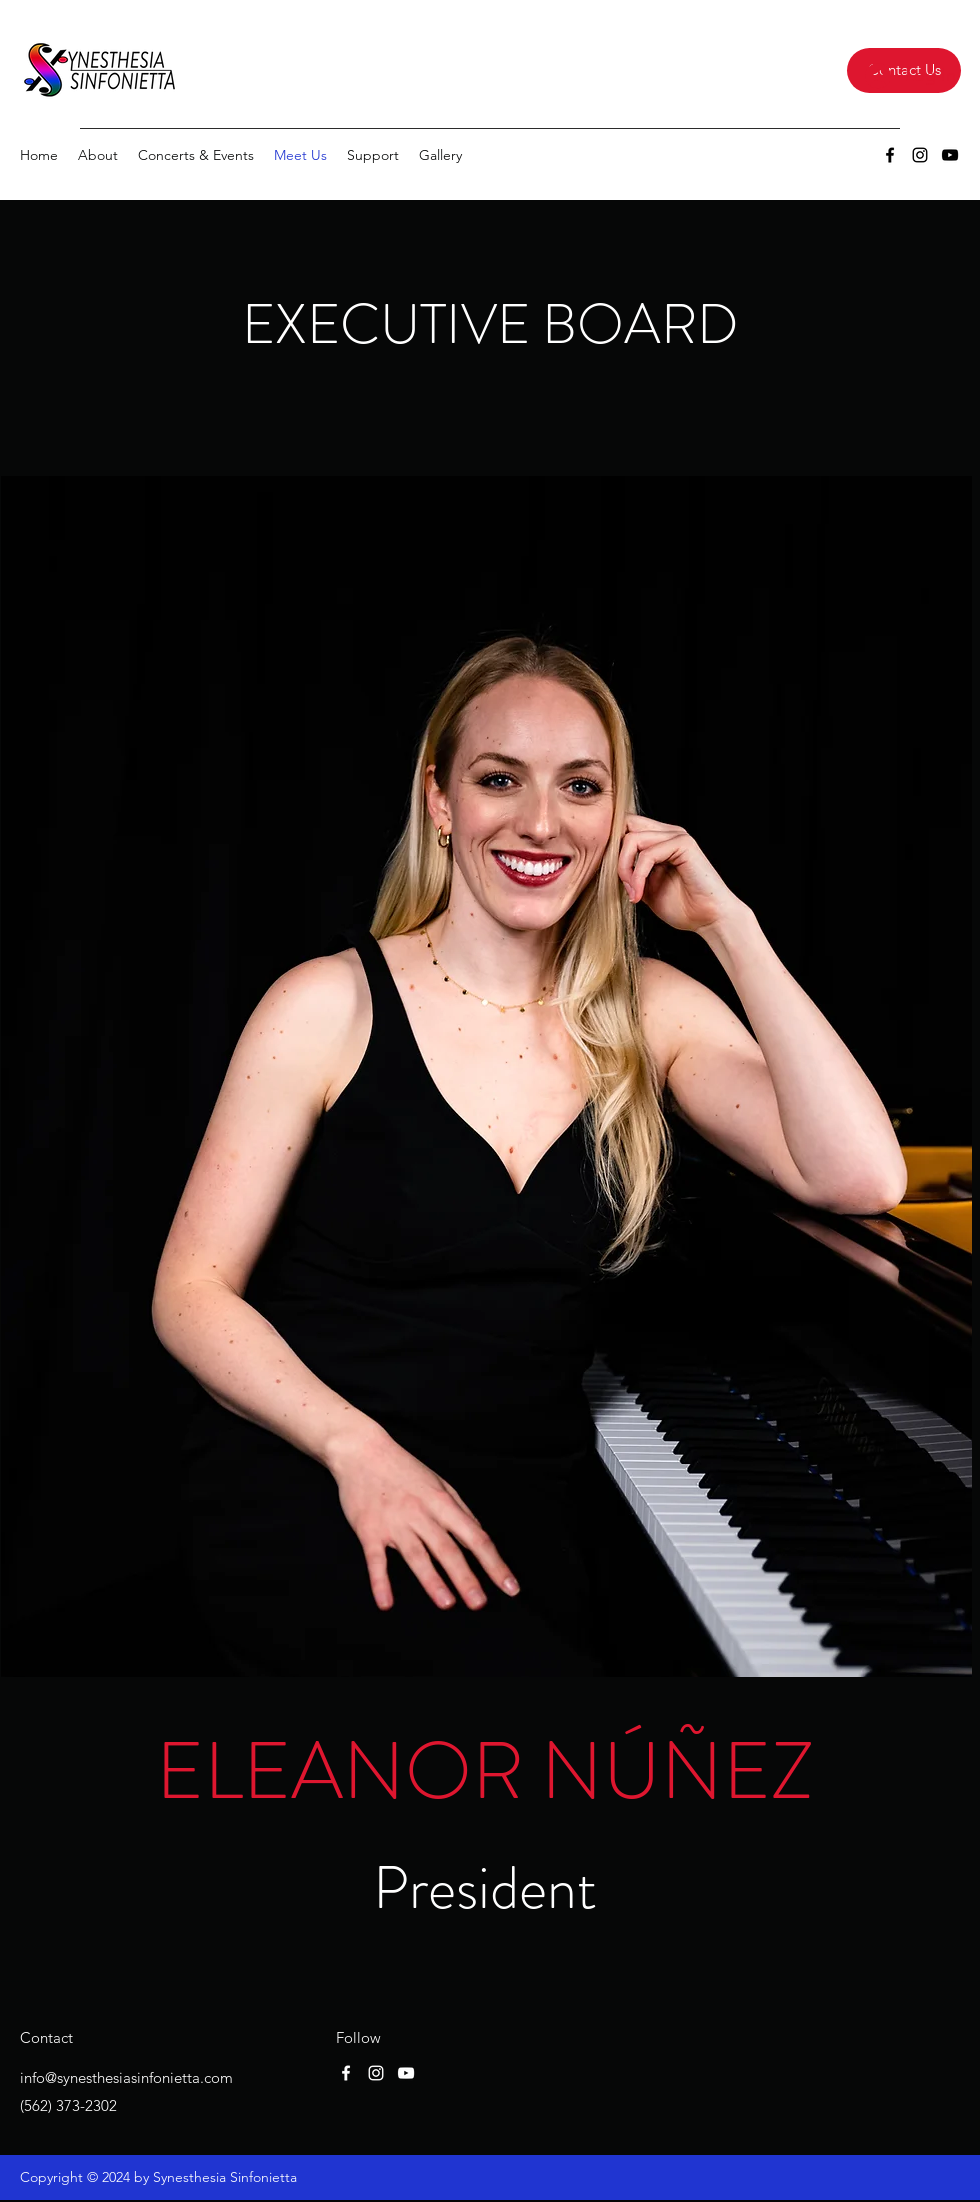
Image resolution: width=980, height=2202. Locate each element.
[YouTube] (950, 155)
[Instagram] (920, 155)
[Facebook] (890, 155)
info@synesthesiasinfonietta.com (126, 2077)
